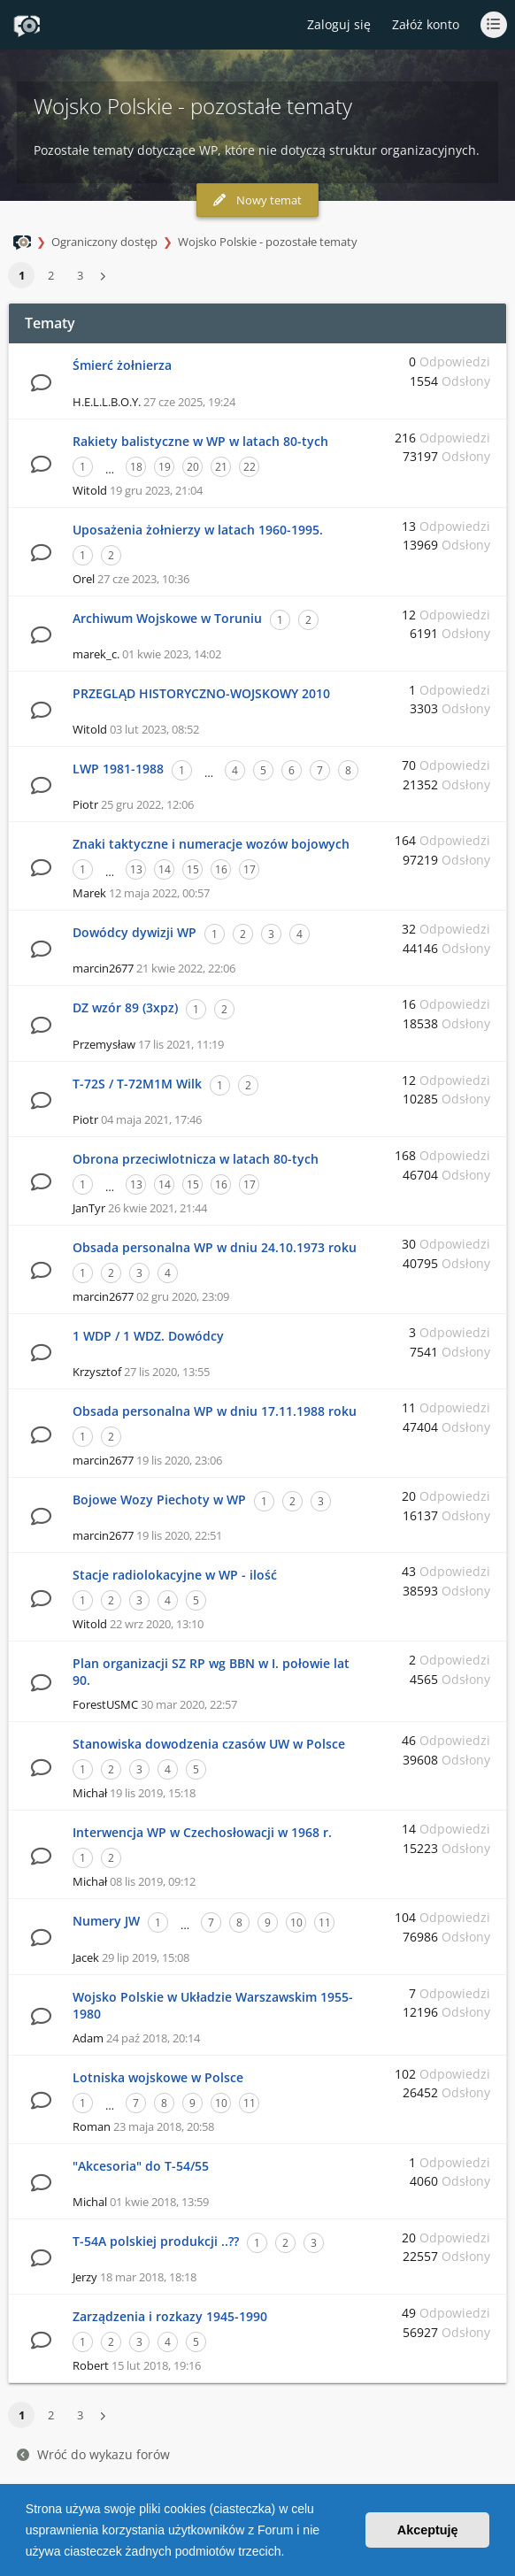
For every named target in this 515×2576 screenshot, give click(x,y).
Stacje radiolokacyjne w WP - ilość (175, 1574)
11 (325, 1922)
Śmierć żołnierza (122, 365)
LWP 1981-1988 (118, 768)
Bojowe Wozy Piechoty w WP (159, 1499)
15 (193, 869)
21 (221, 466)
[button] (290, 2553)
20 (193, 466)
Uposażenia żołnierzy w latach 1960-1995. (198, 529)
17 (249, 869)
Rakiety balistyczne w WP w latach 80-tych (200, 441)
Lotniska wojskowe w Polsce (158, 2077)
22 (249, 466)
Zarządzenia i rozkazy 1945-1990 (170, 2316)
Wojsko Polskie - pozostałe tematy (267, 242)
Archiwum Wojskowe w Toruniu (167, 618)
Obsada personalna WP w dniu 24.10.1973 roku (215, 1247)
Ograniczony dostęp (104, 242)
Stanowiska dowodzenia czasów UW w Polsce (209, 1743)
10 (296, 1922)
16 (221, 869)
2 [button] (51, 275)
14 (164, 869)
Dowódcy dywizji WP (134, 932)
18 (136, 466)
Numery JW (106, 1920)
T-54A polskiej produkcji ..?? (156, 2241)
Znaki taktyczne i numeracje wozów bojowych (211, 843)
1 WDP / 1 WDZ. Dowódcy (148, 1335)
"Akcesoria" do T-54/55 (141, 2165)
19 (164, 466)
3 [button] (80, 275)
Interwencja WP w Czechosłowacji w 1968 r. (202, 1832)
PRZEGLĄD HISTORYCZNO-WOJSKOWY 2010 (201, 693)
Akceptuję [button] (427, 2530)
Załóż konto (425, 24)
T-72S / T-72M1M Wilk (137, 1083)
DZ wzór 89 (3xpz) (125, 1007)
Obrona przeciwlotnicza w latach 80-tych (196, 1158)
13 (136, 869)
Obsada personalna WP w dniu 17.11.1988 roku (215, 1411)
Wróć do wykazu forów (93, 2454)
